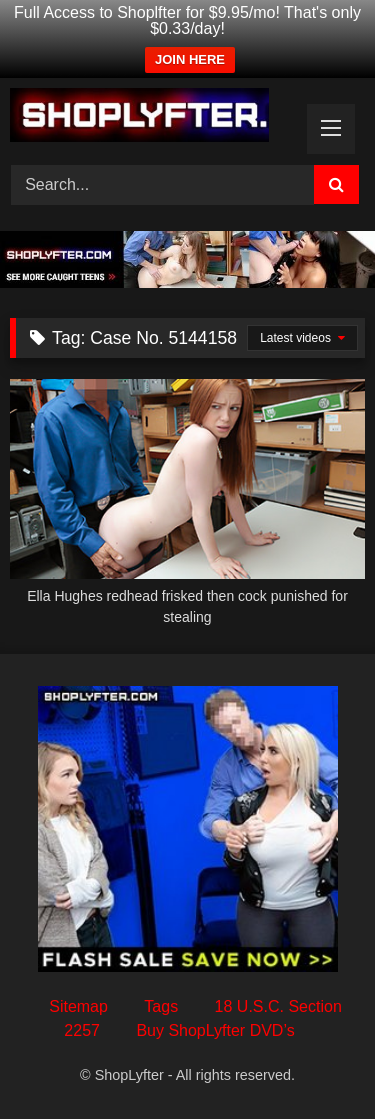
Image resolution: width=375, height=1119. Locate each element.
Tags (161, 1006)
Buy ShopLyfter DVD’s (215, 1030)
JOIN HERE (190, 59)
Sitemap (78, 1006)
